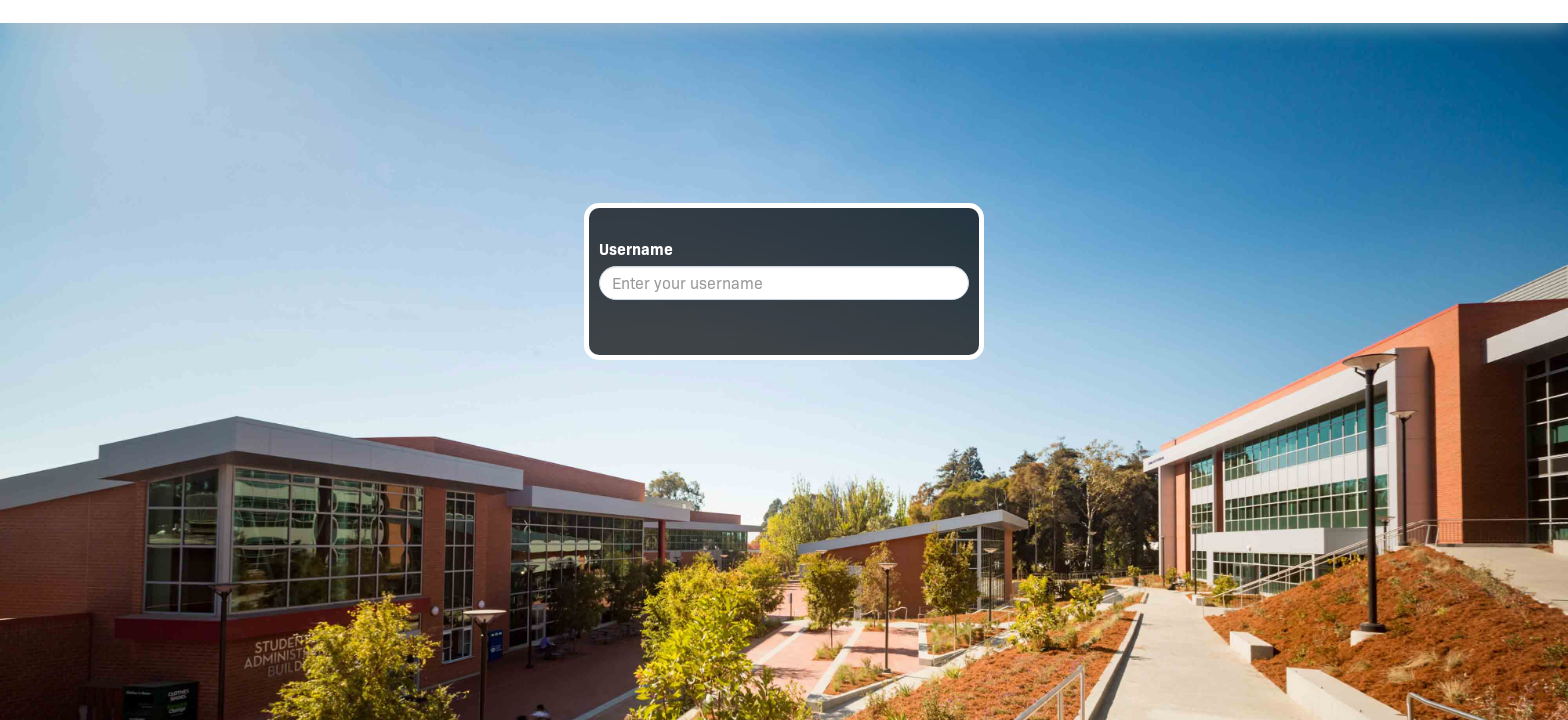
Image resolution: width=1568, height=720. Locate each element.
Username (636, 249)
